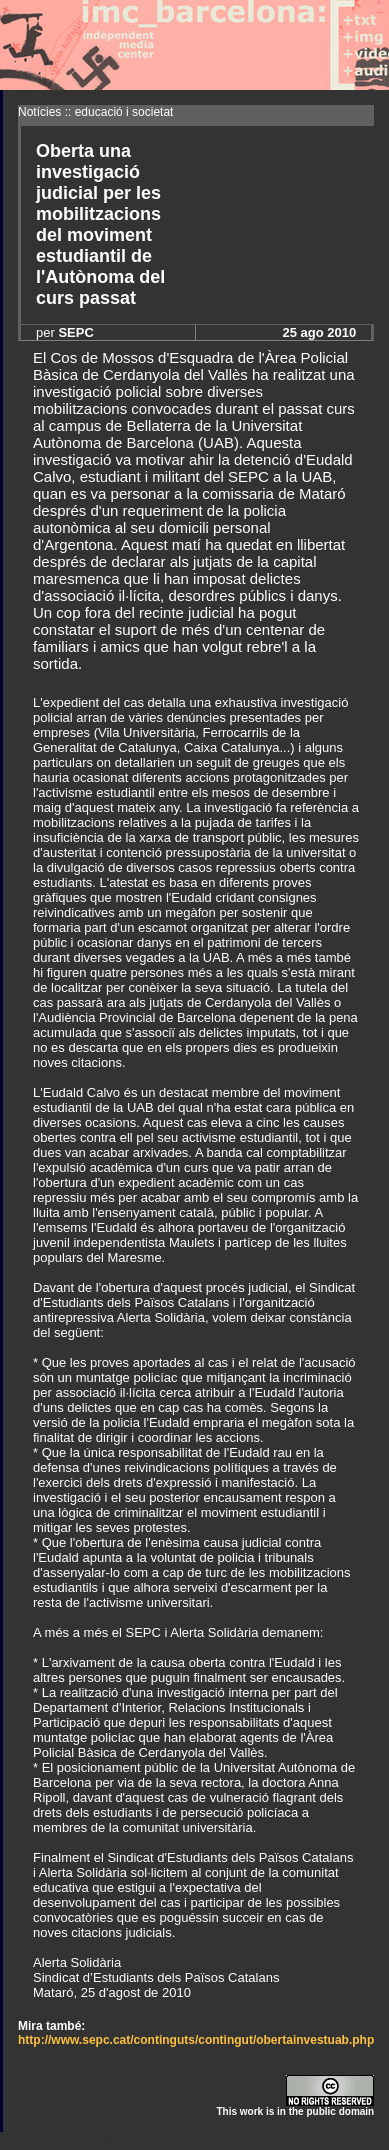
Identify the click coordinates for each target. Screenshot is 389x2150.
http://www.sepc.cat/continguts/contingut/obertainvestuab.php (196, 2040)
